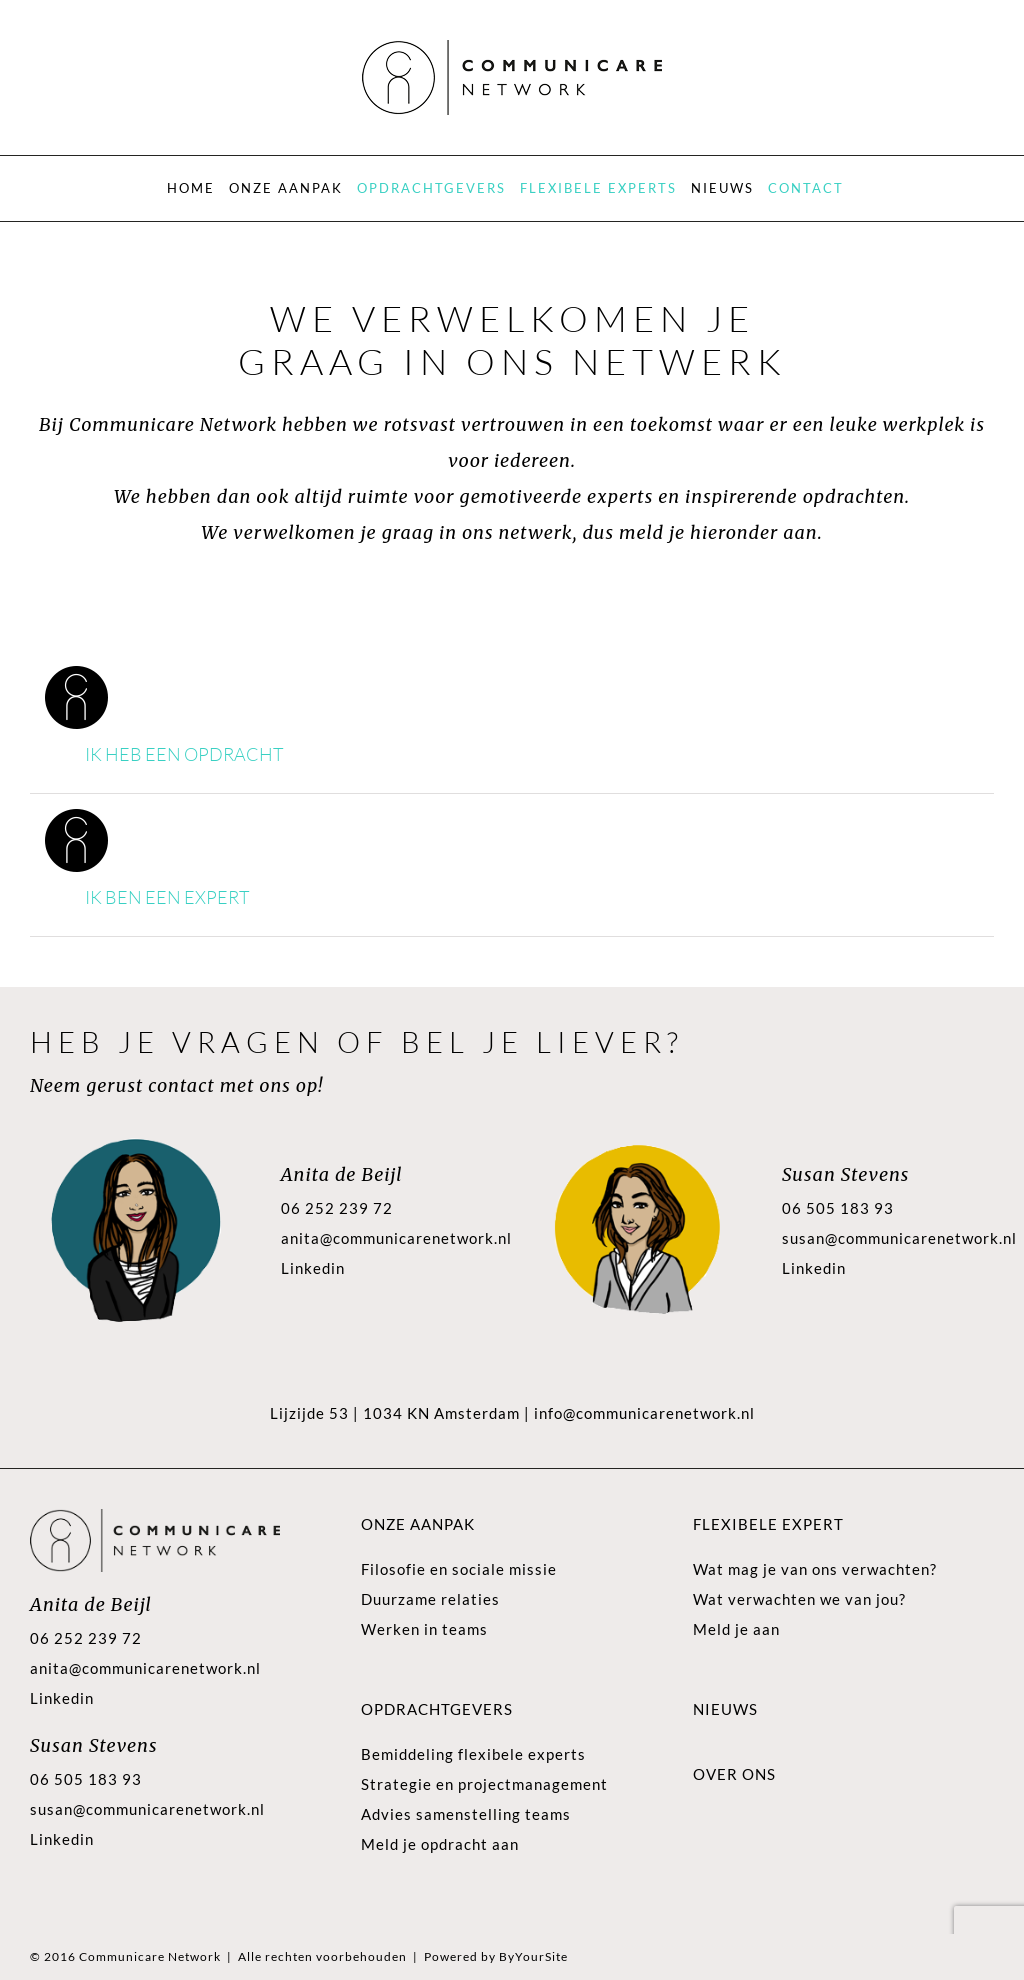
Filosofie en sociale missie (459, 1569)
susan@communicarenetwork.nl (899, 1238)
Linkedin (313, 1268)
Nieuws (725, 1709)
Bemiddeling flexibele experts (473, 1754)
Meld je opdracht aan (440, 1844)
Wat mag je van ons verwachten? (815, 1569)
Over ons (734, 1774)
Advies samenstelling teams (466, 1814)
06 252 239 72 (337, 1208)
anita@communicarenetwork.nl (396, 1238)
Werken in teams (424, 1629)
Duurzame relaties (430, 1599)
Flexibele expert (768, 1524)
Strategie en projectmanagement (484, 1784)
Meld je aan (736, 1629)
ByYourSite (533, 1956)
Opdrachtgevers (437, 1709)
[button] (512, 756)
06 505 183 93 (838, 1208)
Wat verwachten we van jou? (799, 1599)
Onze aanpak (418, 1524)
